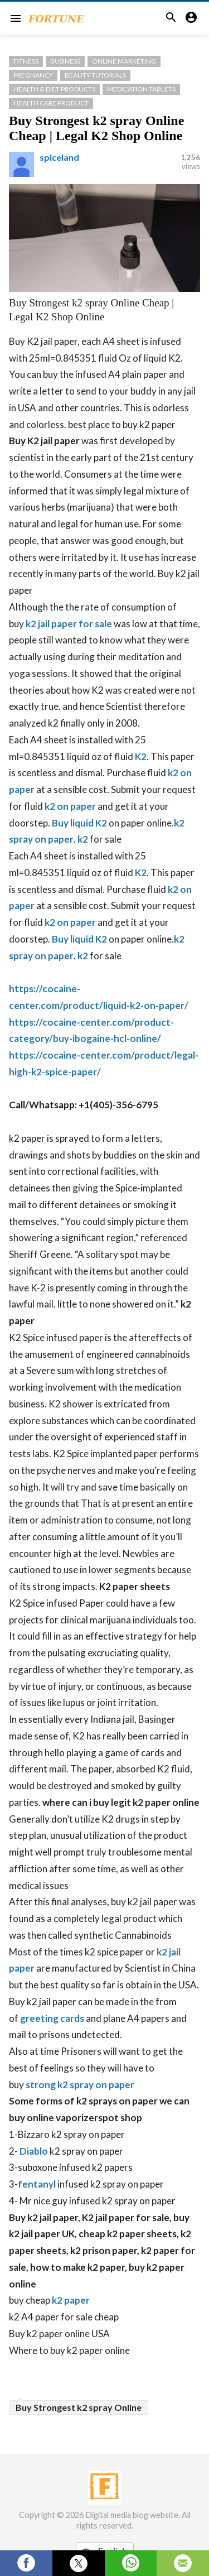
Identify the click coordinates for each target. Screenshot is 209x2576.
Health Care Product (51, 103)
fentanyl (37, 2184)
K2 (141, 756)
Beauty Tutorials (95, 75)
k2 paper (71, 2300)
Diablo (34, 2151)
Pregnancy (33, 75)
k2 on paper (70, 806)
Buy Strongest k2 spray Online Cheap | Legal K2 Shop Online (96, 128)
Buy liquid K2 (79, 823)
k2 (82, 839)
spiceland (59, 157)
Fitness (25, 61)
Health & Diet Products (54, 89)
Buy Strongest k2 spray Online (79, 2407)
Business (65, 61)
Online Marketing (124, 61)
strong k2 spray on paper (80, 2084)
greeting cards (52, 2018)
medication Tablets (141, 89)
